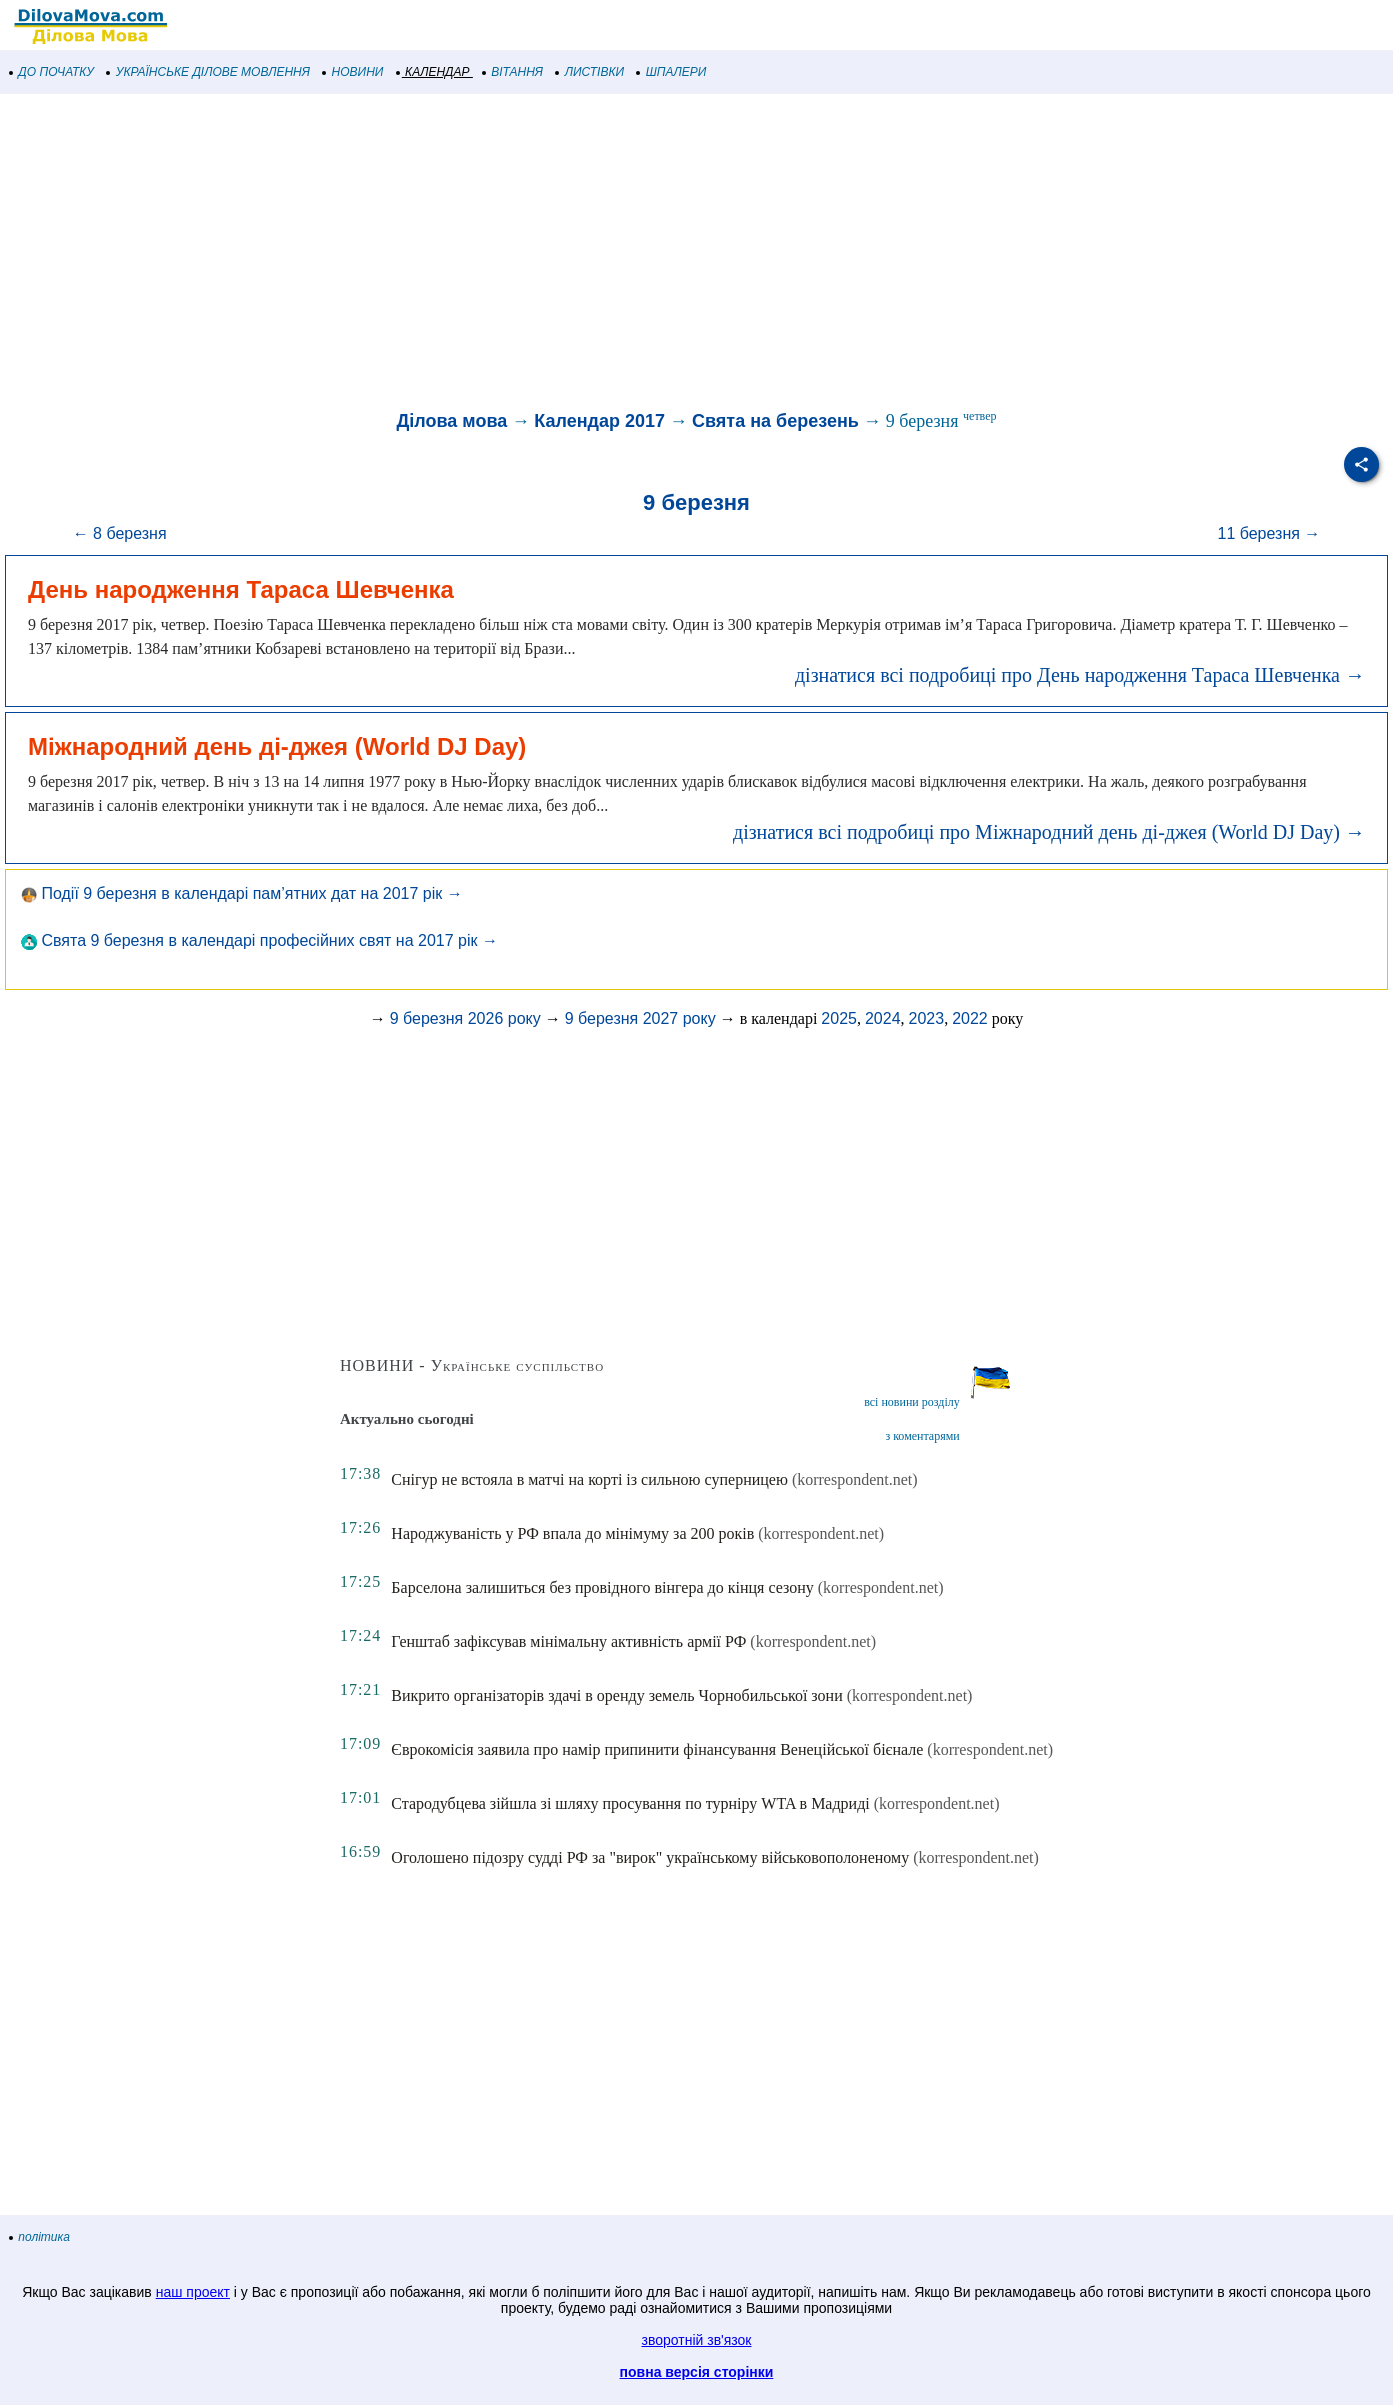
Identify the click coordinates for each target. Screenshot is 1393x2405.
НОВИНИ (353, 72)
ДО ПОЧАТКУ (52, 72)
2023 (927, 1018)
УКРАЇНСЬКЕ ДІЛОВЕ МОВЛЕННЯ (208, 72)
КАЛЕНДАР (433, 72)
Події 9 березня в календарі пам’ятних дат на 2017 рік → (242, 893)
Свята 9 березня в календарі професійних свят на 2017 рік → (259, 940)
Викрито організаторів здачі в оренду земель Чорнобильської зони (616, 1695)
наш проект (193, 2292)
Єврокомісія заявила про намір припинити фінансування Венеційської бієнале (657, 1749)
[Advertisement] (600, 254)
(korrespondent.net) (855, 1479)
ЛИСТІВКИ (590, 72)
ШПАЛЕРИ (671, 72)
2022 (970, 1018)
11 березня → (1268, 533)
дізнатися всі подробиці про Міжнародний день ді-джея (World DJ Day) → (1049, 832)
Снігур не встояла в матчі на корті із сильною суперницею (589, 1479)
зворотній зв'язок (697, 2340)
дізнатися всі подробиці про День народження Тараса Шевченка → (1080, 675)
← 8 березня (120, 533)
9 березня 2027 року (640, 1018)
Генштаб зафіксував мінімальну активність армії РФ (568, 1641)
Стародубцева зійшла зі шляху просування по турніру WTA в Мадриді (630, 1803)
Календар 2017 (599, 421)
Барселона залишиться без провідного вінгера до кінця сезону (602, 1587)
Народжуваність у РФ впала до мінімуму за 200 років (572, 1533)
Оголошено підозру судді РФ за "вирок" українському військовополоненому (650, 1857)
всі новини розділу (912, 1402)
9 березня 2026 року (465, 1018)
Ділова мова (451, 421)
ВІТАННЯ (513, 72)
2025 (839, 1018)
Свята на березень (775, 421)
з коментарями (922, 1436)
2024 (883, 1018)
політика (40, 2237)
